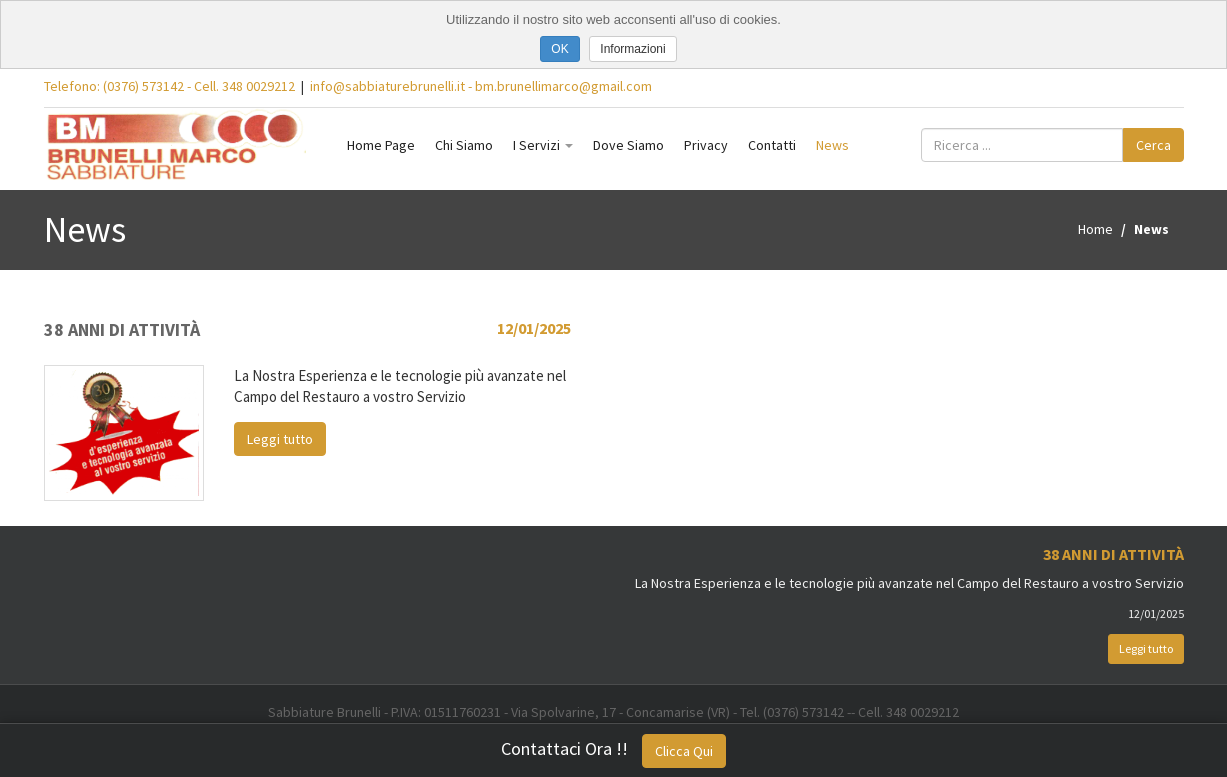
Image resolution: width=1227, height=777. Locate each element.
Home (1095, 229)
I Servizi (543, 145)
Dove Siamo (628, 145)
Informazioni (632, 49)
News (832, 145)
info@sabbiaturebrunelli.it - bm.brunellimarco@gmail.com (481, 86)
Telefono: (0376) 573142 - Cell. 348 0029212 (169, 86)
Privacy (706, 145)
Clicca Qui (684, 751)
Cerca (1153, 145)
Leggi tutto (280, 439)
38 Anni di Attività (122, 329)
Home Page (381, 145)
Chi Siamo (464, 145)
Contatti (772, 145)
